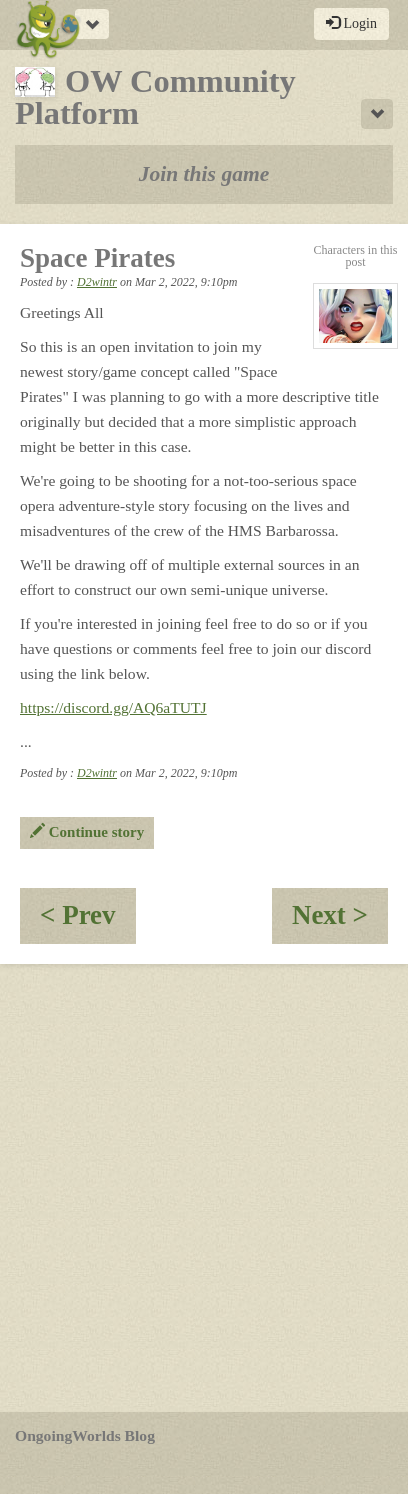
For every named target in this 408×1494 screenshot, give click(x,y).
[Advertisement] (204, 1188)
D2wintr (97, 282)
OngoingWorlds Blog (85, 1435)
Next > (340, 921)
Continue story (87, 832)
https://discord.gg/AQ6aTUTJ (113, 707)
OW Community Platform (155, 97)
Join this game (204, 174)
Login (351, 23)
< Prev (88, 921)
